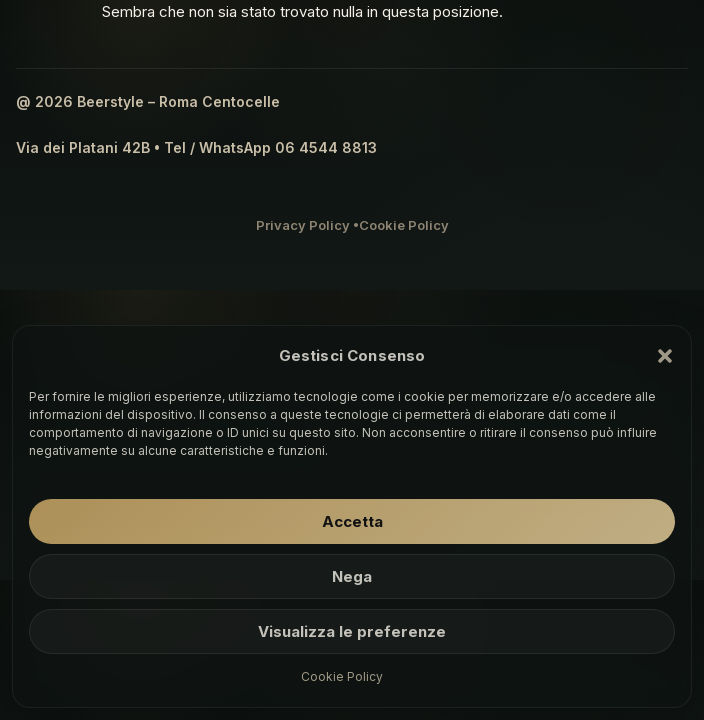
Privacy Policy (303, 225)
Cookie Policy (342, 676)
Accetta (352, 521)
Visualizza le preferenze (352, 631)
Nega (352, 576)
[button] (665, 356)
